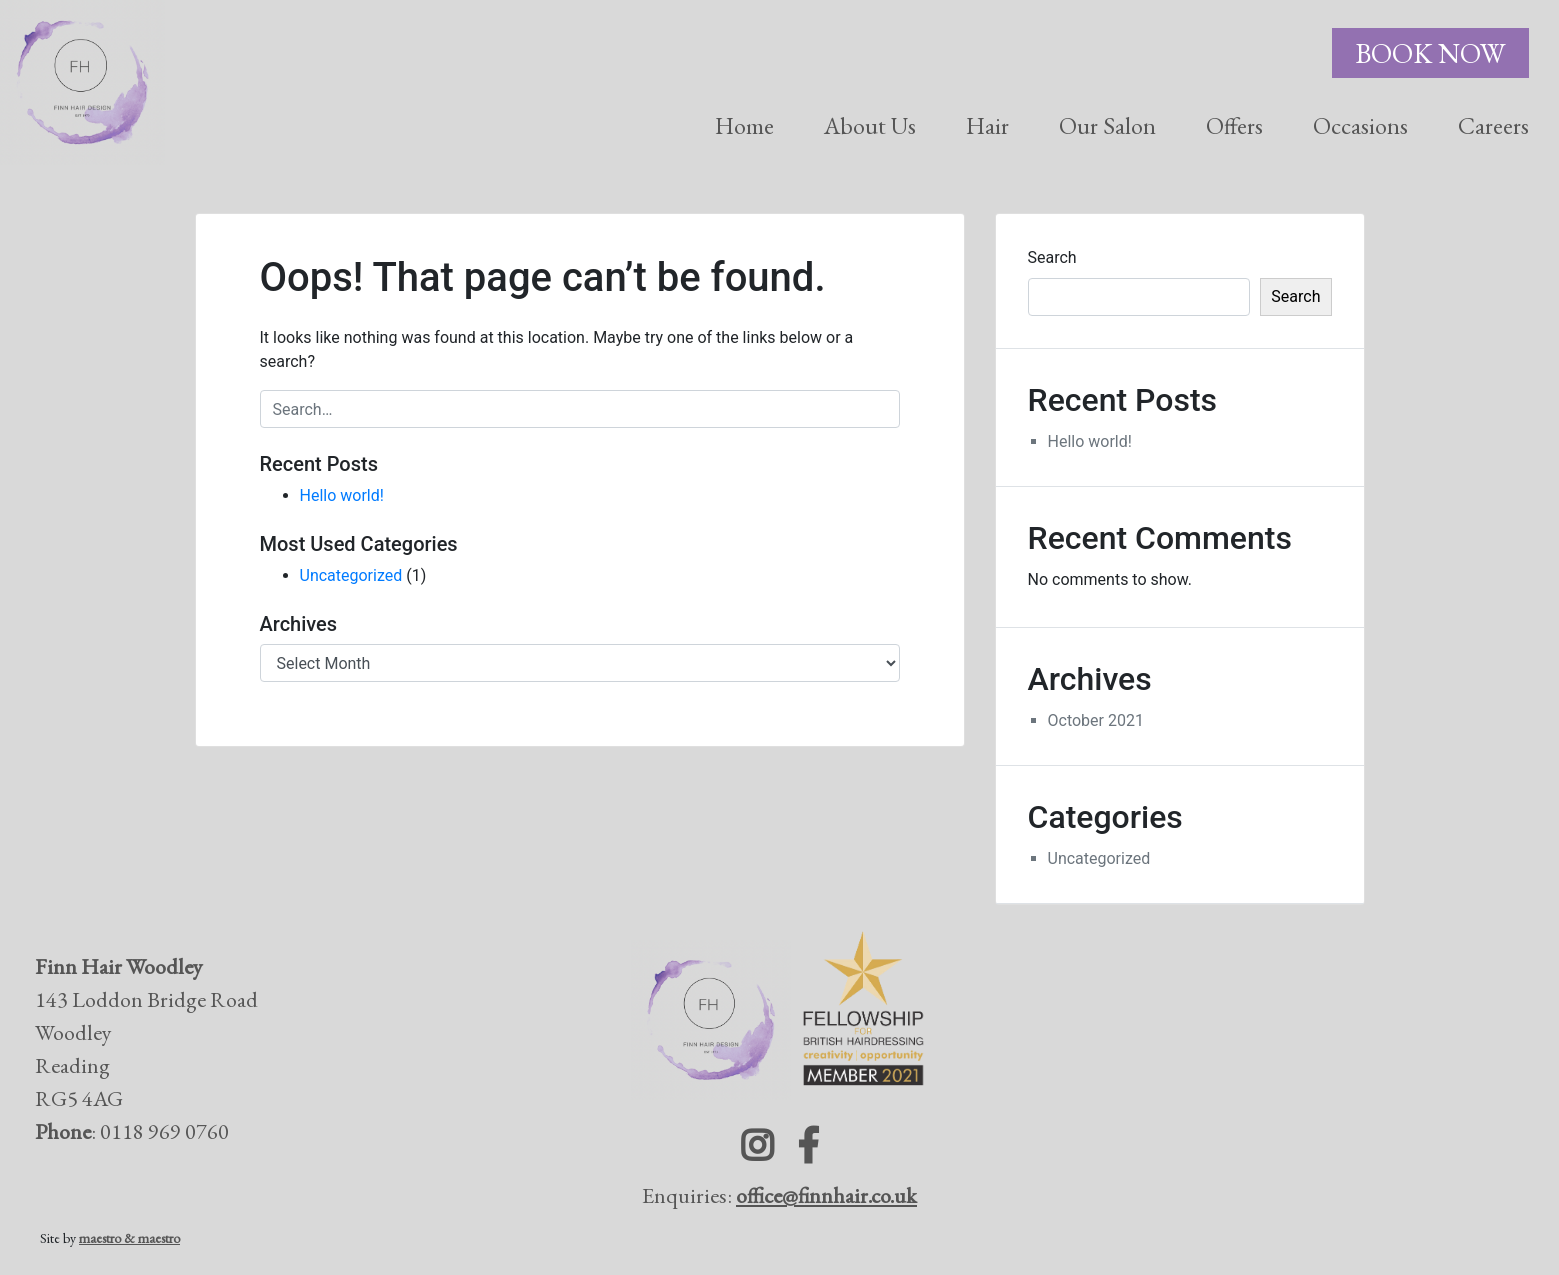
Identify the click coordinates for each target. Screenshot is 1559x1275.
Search (1052, 257)
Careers (1493, 125)
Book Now (1430, 53)
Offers (1234, 125)
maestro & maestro (129, 1238)
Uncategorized (351, 575)
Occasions (1360, 125)
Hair (987, 125)
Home (744, 125)
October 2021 (1096, 720)
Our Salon (1107, 125)
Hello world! (342, 495)
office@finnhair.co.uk (826, 1195)
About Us (870, 125)
